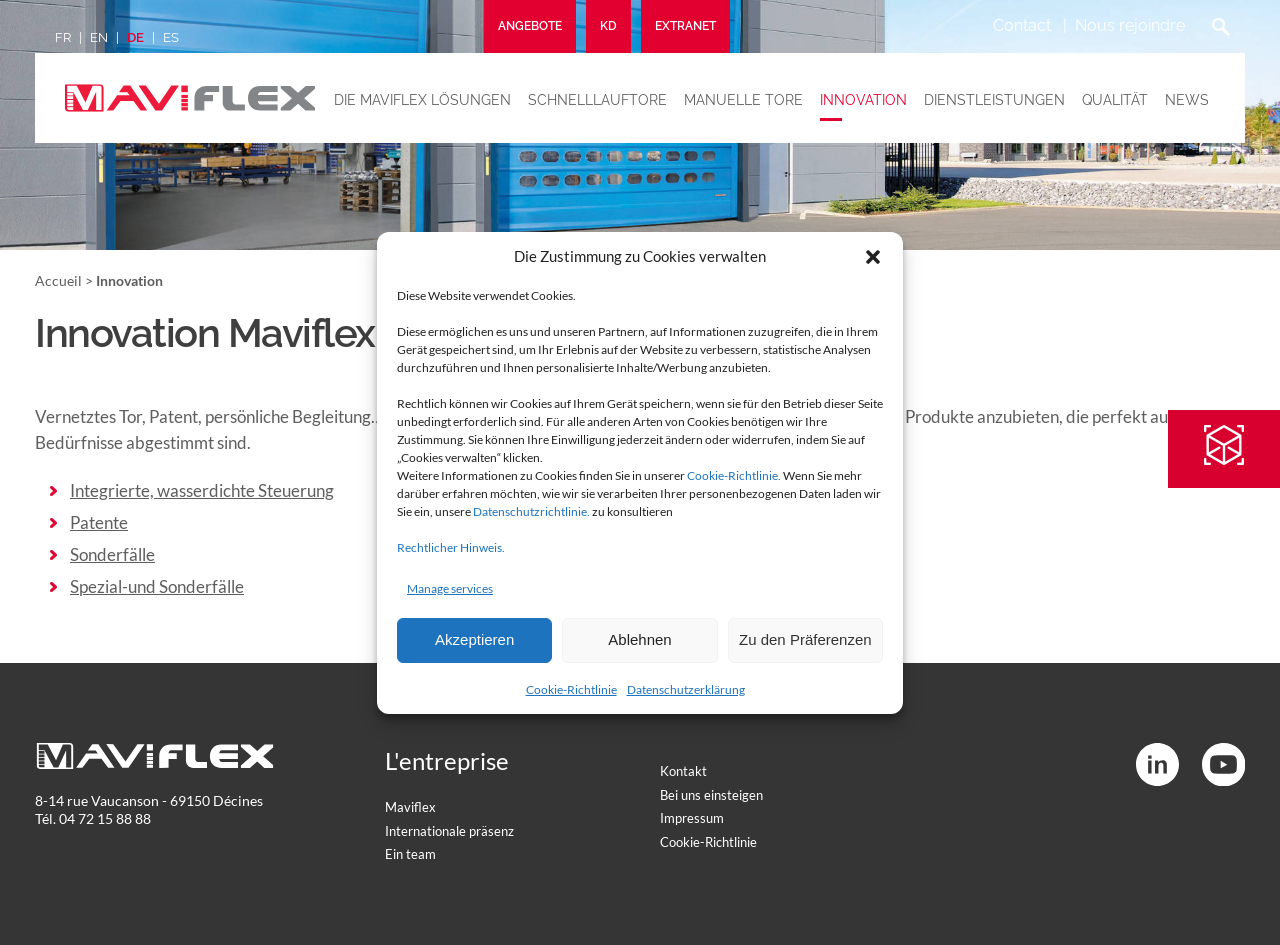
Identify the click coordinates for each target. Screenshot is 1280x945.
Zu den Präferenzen (805, 639)
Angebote (530, 26)
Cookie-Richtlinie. (734, 475)
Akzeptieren (474, 639)
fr (63, 37)
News (1187, 100)
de (135, 37)
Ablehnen (639, 639)
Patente (99, 522)
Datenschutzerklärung (686, 689)
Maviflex (410, 807)
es (171, 37)
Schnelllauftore (597, 100)
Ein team (410, 854)
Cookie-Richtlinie (571, 689)
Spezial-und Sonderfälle (157, 586)
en (99, 37)
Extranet (685, 26)
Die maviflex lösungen (422, 100)
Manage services (450, 588)
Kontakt (683, 771)
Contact (1022, 25)
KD (608, 26)
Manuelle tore (743, 100)
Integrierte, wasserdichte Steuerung (202, 490)
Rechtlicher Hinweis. (451, 547)
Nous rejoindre (1130, 25)
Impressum (692, 818)
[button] (873, 257)
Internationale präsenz (449, 831)
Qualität (1115, 100)
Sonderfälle (112, 554)
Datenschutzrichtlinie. (531, 511)
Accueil (58, 280)
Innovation (863, 100)
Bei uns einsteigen (711, 795)
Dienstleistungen (994, 100)
